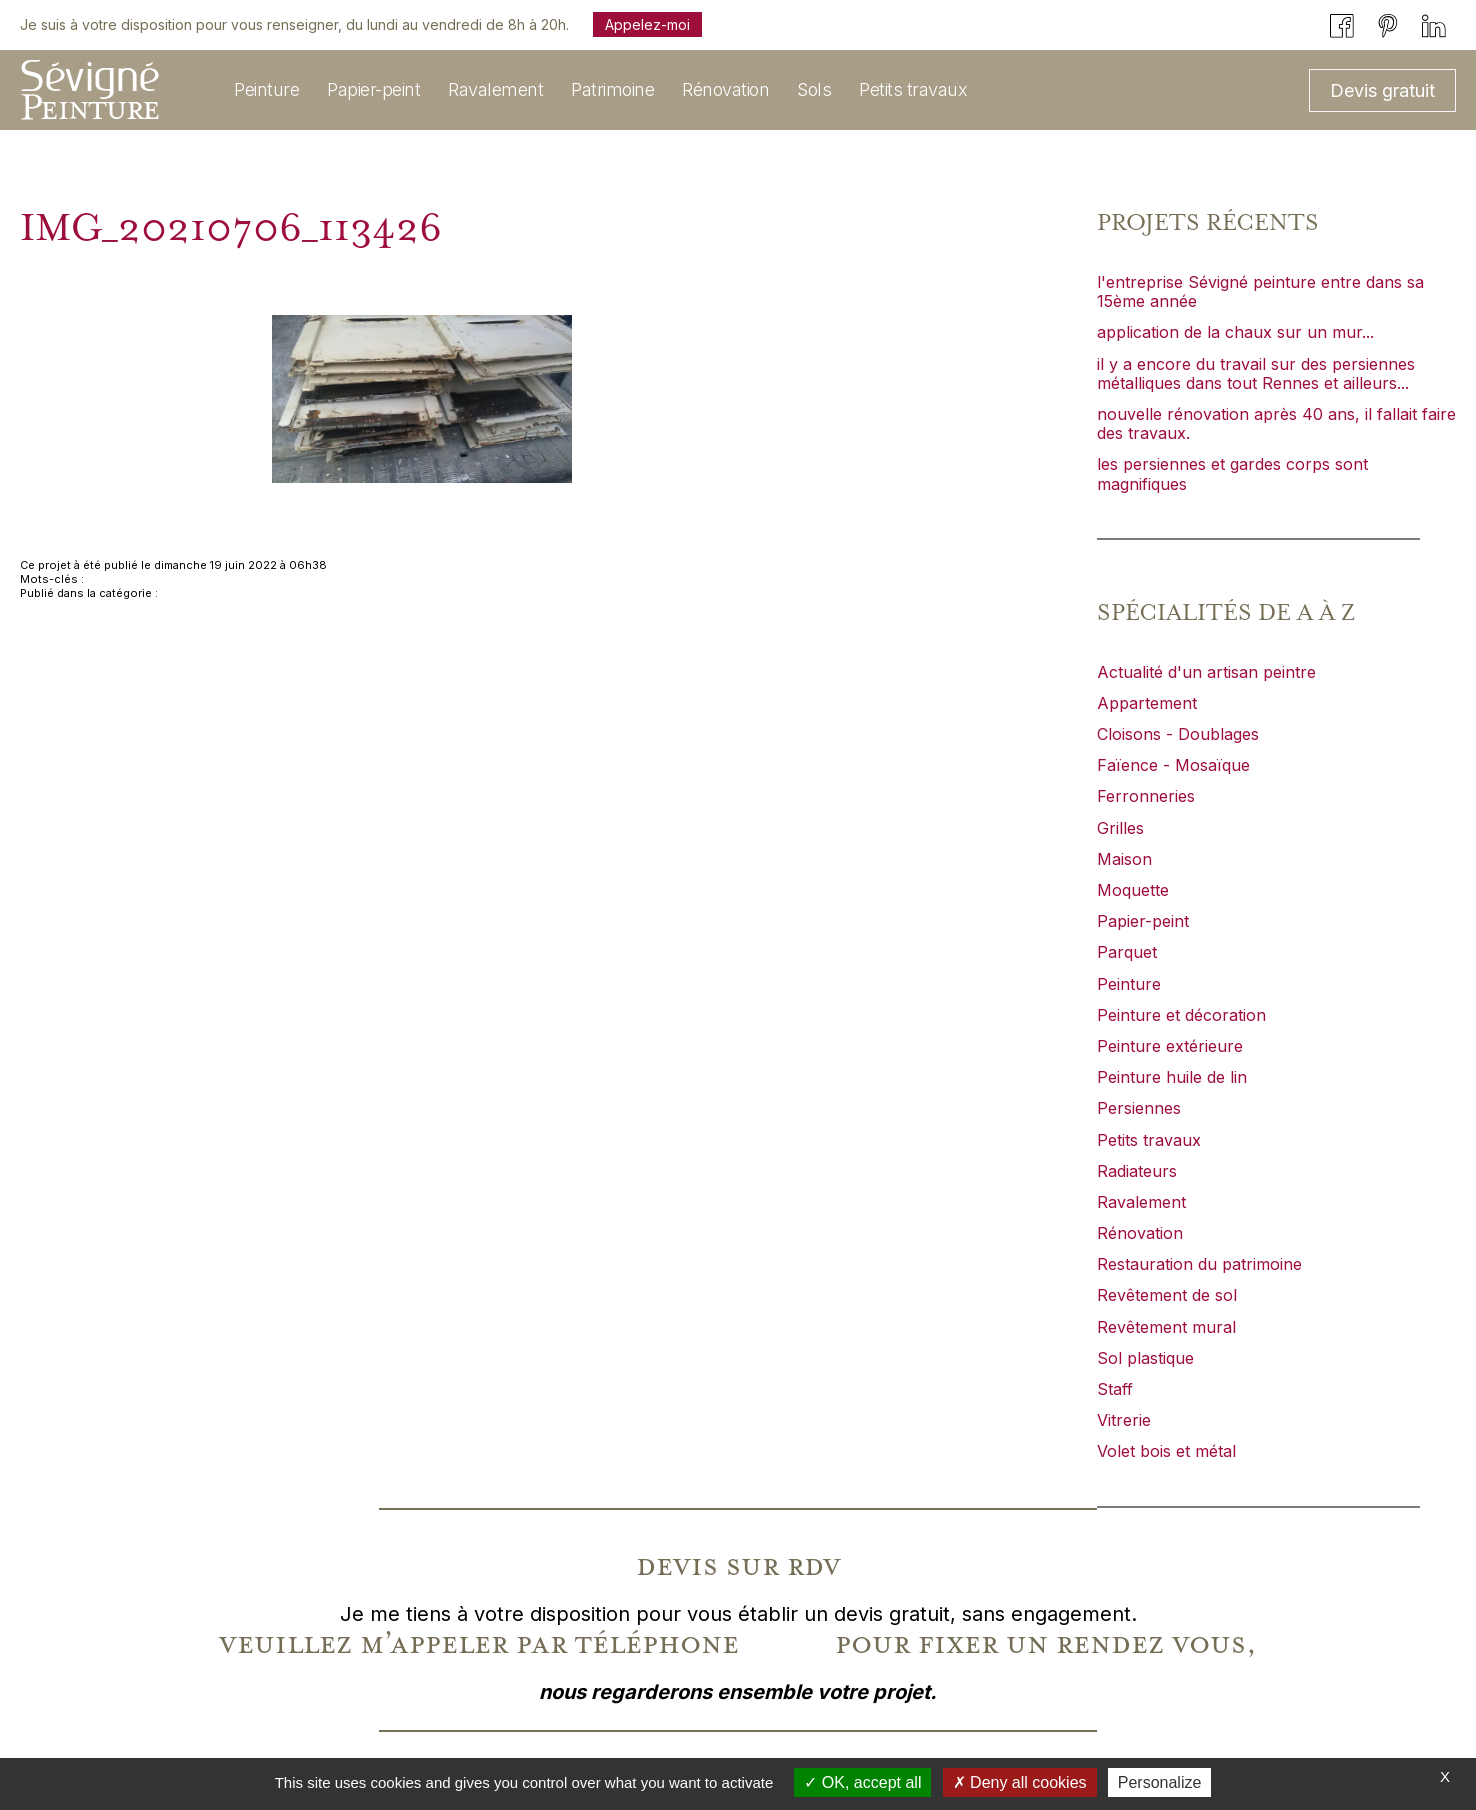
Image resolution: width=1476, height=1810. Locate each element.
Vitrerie (1124, 1420)
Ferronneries (1146, 796)
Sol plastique (1145, 1358)
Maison (1124, 859)
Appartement (1147, 703)
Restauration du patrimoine (1199, 1264)
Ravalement (1141, 1202)
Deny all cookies (1020, 1782)
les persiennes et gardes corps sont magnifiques (1232, 473)
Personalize (1160, 1782)
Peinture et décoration (1181, 1015)
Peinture (1129, 984)
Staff (1115, 1389)
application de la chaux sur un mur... (1235, 332)
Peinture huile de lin (1172, 1077)
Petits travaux (1149, 1140)
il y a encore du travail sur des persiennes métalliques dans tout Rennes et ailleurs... (1256, 373)
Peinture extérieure (1170, 1046)
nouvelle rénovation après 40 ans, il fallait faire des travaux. (1276, 423)
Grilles (1120, 828)
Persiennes (1139, 1108)
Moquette (1133, 890)
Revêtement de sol (1167, 1295)
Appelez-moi (647, 24)
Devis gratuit (1382, 90)
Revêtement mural (1166, 1327)
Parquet (1127, 952)
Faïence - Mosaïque (1173, 765)
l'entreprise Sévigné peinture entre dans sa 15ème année (1260, 291)
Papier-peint (1143, 921)
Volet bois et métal (1166, 1451)
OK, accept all (862, 1782)
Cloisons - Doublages (1178, 734)
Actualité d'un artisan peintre (1206, 672)
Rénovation (1140, 1233)
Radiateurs (1137, 1171)
